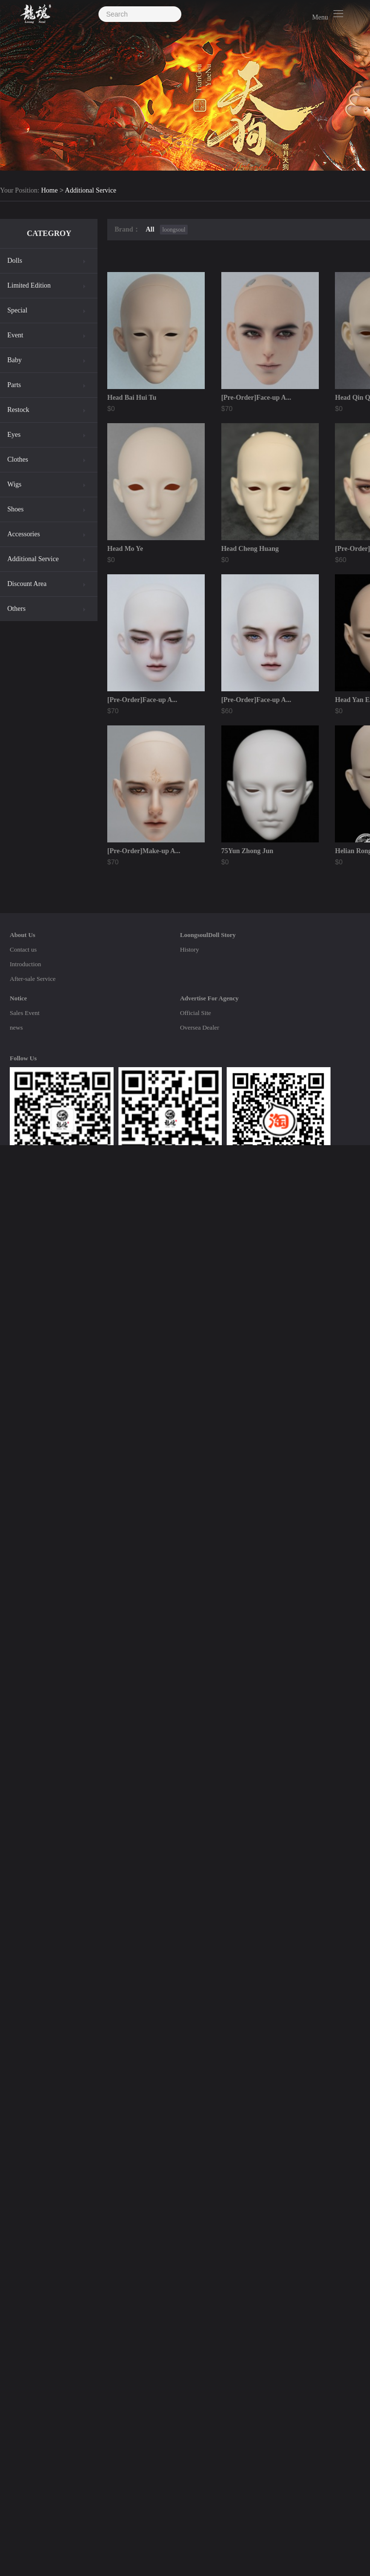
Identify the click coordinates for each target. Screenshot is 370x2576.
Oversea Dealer (199, 1027)
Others (16, 608)
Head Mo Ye (125, 548)
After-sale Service (33, 978)
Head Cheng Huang (250, 548)
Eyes (13, 434)
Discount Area (26, 583)
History (189, 949)
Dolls (14, 260)
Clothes (17, 459)
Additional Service (90, 191)
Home (49, 191)
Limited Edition (29, 285)
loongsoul (173, 229)
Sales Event (24, 1012)
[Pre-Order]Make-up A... (143, 851)
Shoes (15, 509)
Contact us (23, 949)
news (16, 1027)
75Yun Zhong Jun (247, 851)
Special (17, 310)
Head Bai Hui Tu (131, 397)
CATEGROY (49, 233)
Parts (14, 385)
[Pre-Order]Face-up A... (256, 397)
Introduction (25, 964)
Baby (14, 360)
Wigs (14, 484)
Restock (18, 409)
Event (15, 335)
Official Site (195, 1012)
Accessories (23, 534)
